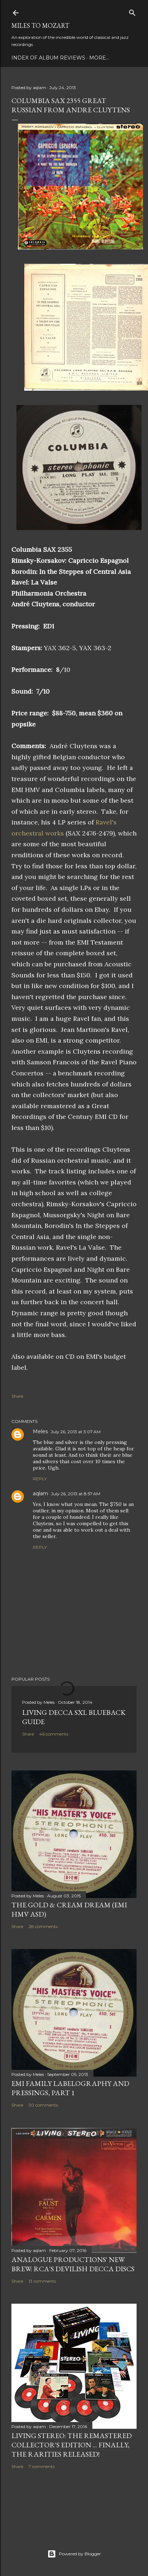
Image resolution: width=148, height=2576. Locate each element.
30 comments (43, 2105)
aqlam (40, 1493)
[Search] (132, 11)
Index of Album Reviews (48, 58)
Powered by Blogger (74, 2554)
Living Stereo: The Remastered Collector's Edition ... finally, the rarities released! (71, 2445)
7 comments (42, 2466)
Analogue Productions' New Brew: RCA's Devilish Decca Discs (72, 2264)
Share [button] (17, 1396)
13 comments (42, 2281)
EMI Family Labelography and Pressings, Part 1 (70, 2088)
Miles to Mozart (40, 25)
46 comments (53, 1734)
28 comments (43, 1926)
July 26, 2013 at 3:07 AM (76, 1431)
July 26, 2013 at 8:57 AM (75, 1493)
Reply (40, 1478)
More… (99, 58)
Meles (40, 1431)
